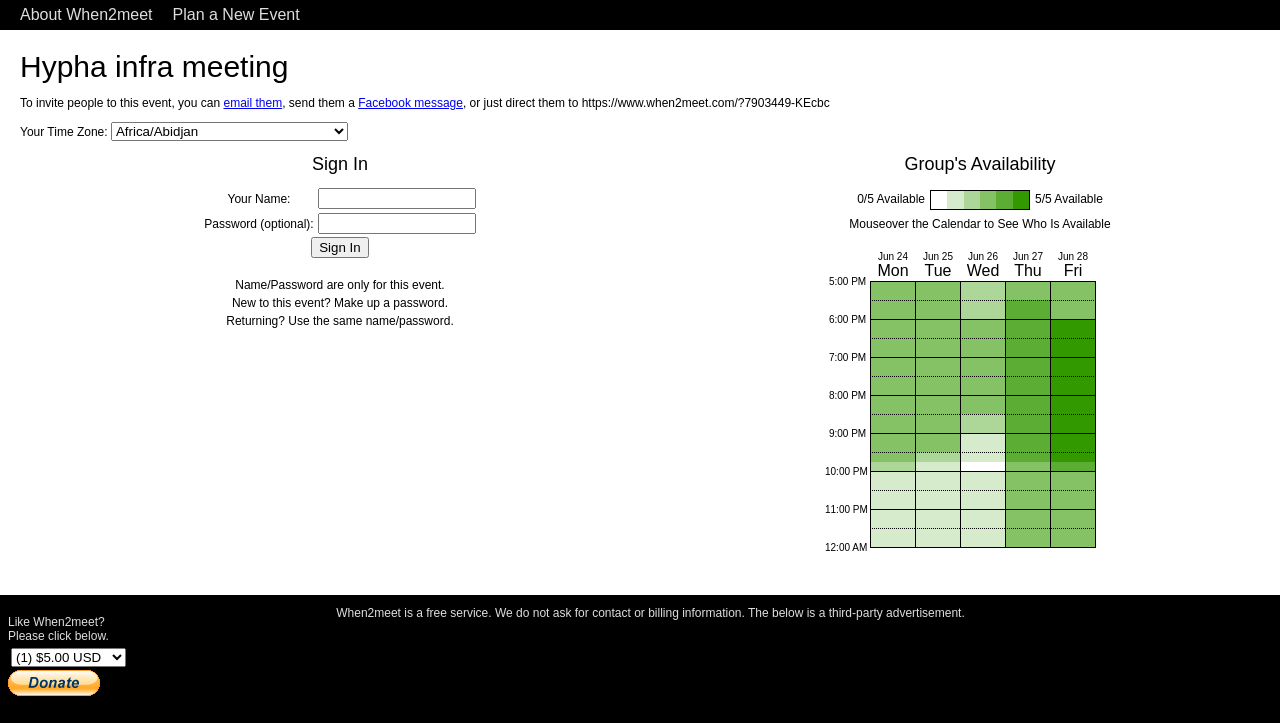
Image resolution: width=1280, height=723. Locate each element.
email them (252, 103)
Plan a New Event (236, 14)
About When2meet (86, 14)
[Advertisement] (651, 666)
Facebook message (410, 103)
